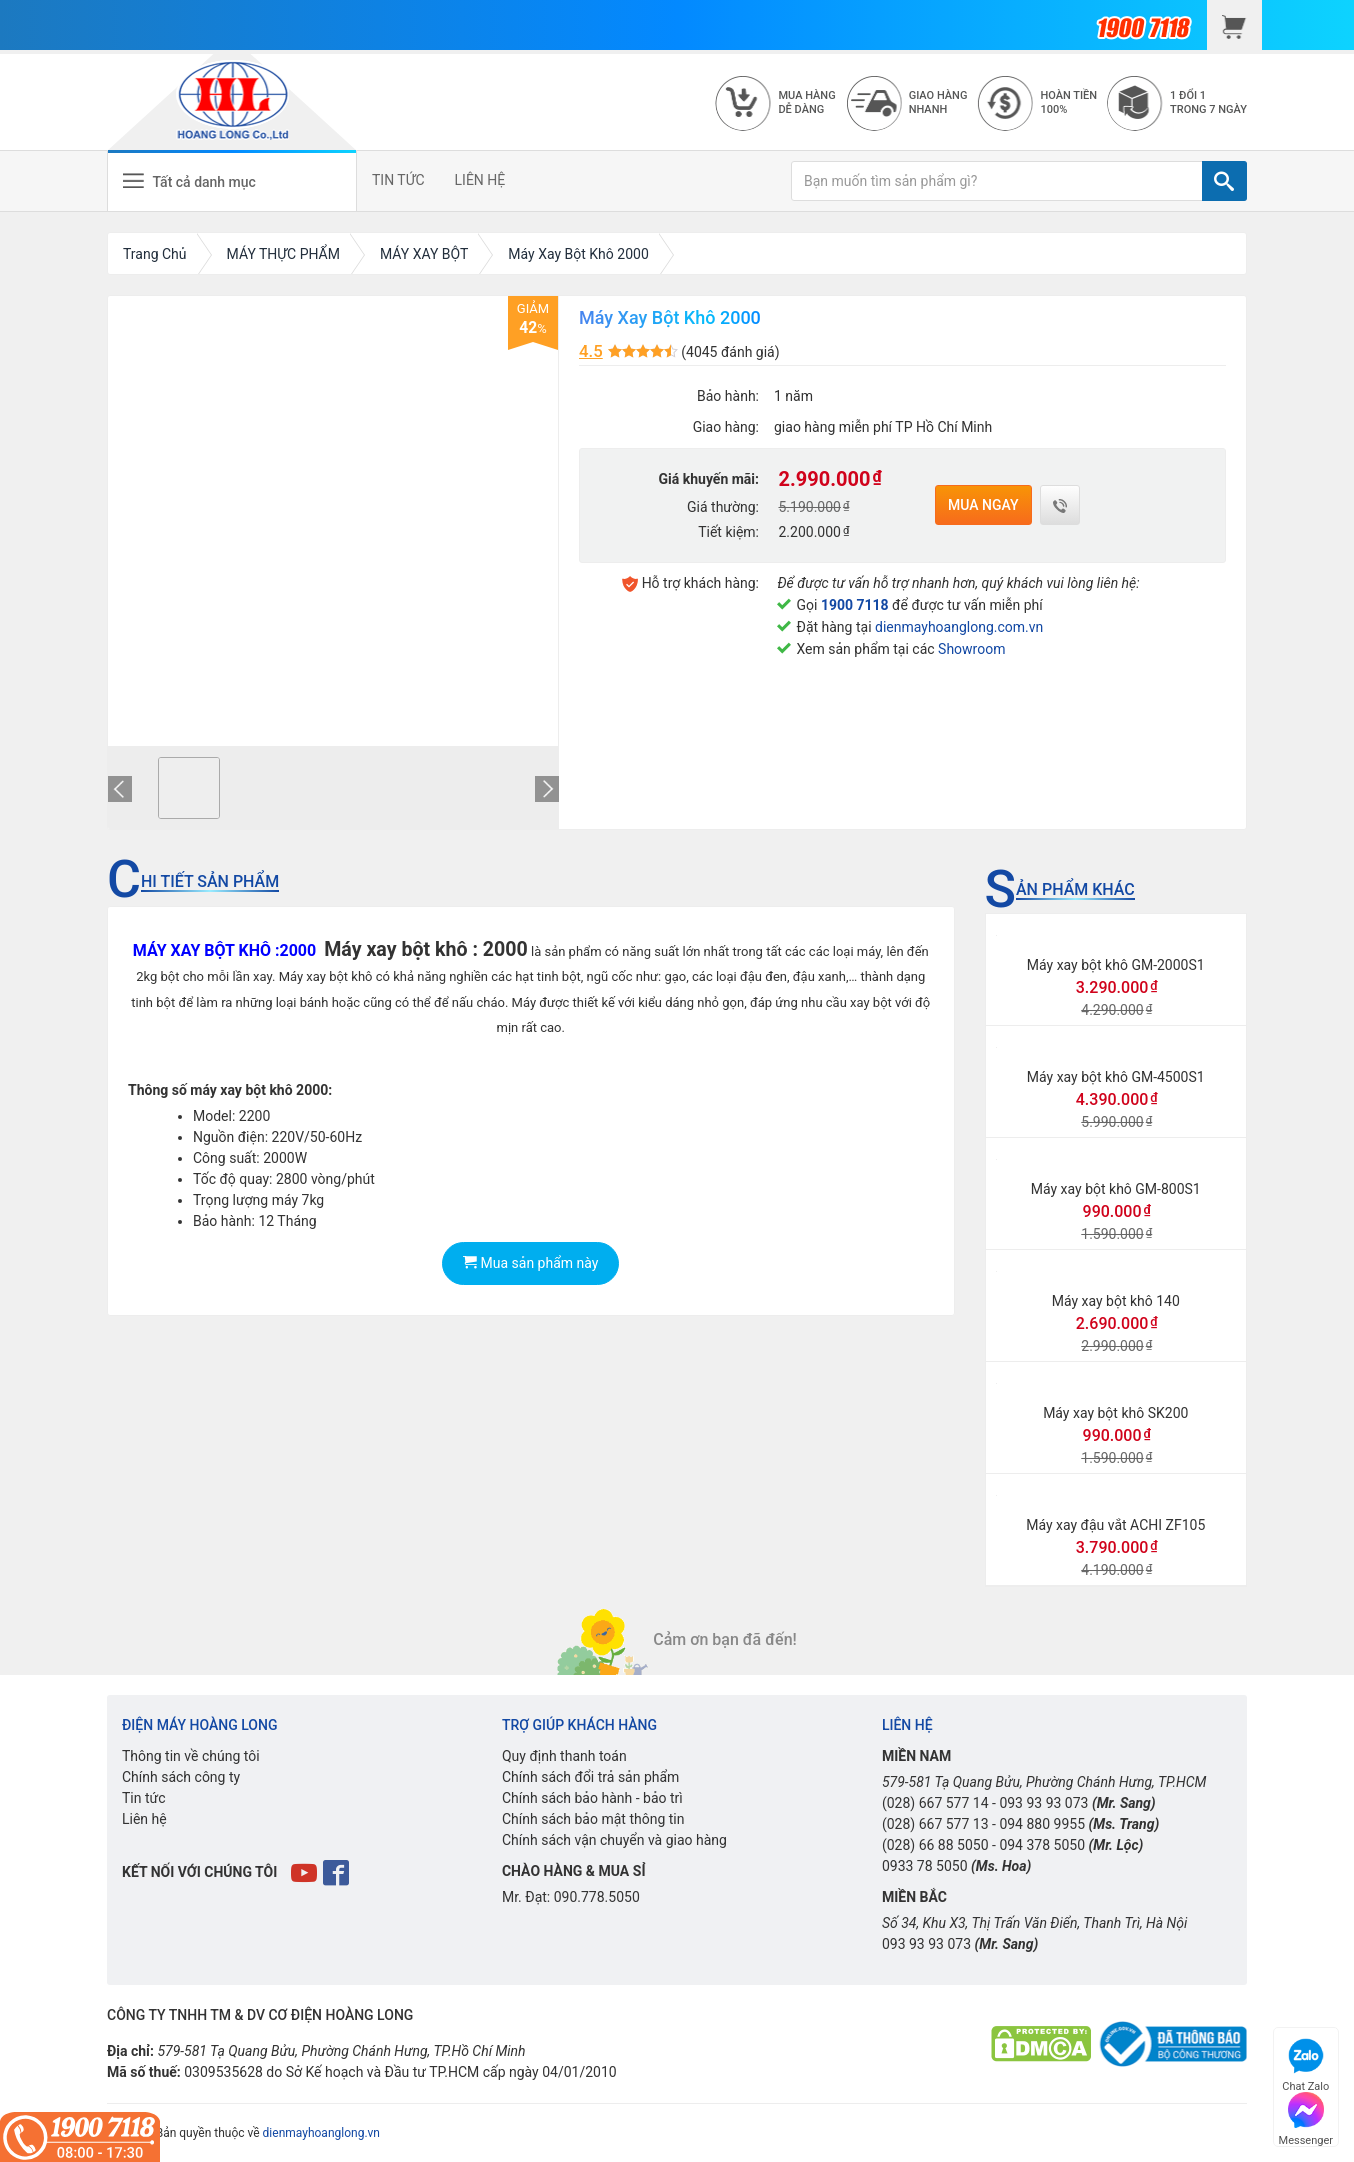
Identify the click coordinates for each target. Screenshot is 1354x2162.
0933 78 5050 (925, 1866)
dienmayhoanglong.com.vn (959, 627)
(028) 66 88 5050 (935, 1845)
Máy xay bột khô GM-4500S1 (1116, 1077)
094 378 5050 (1042, 1845)
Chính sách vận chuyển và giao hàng (614, 1840)
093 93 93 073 (1043, 1803)
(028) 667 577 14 (935, 1803)
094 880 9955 (1042, 1824)
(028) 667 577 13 (935, 1824)
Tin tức (144, 1798)
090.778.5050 (597, 1897)
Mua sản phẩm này (530, 1263)
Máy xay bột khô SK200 (1115, 1413)
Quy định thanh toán (564, 1756)
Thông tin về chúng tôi (191, 1756)
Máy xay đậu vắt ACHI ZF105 (1115, 1525)
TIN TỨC (398, 180)
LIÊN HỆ (480, 180)
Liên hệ (144, 1819)
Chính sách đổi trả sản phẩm (590, 1777)
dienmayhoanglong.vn (321, 2133)
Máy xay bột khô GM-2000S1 (1116, 965)
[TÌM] (1224, 181)
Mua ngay (983, 505)
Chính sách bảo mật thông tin (593, 1819)
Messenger (1306, 2116)
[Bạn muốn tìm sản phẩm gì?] (997, 181)
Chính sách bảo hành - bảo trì (592, 1798)
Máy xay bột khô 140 (1116, 1301)
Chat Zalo (1305, 2062)
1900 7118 (855, 605)
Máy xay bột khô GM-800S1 (1116, 1189)
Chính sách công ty (181, 1777)
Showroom (971, 649)
